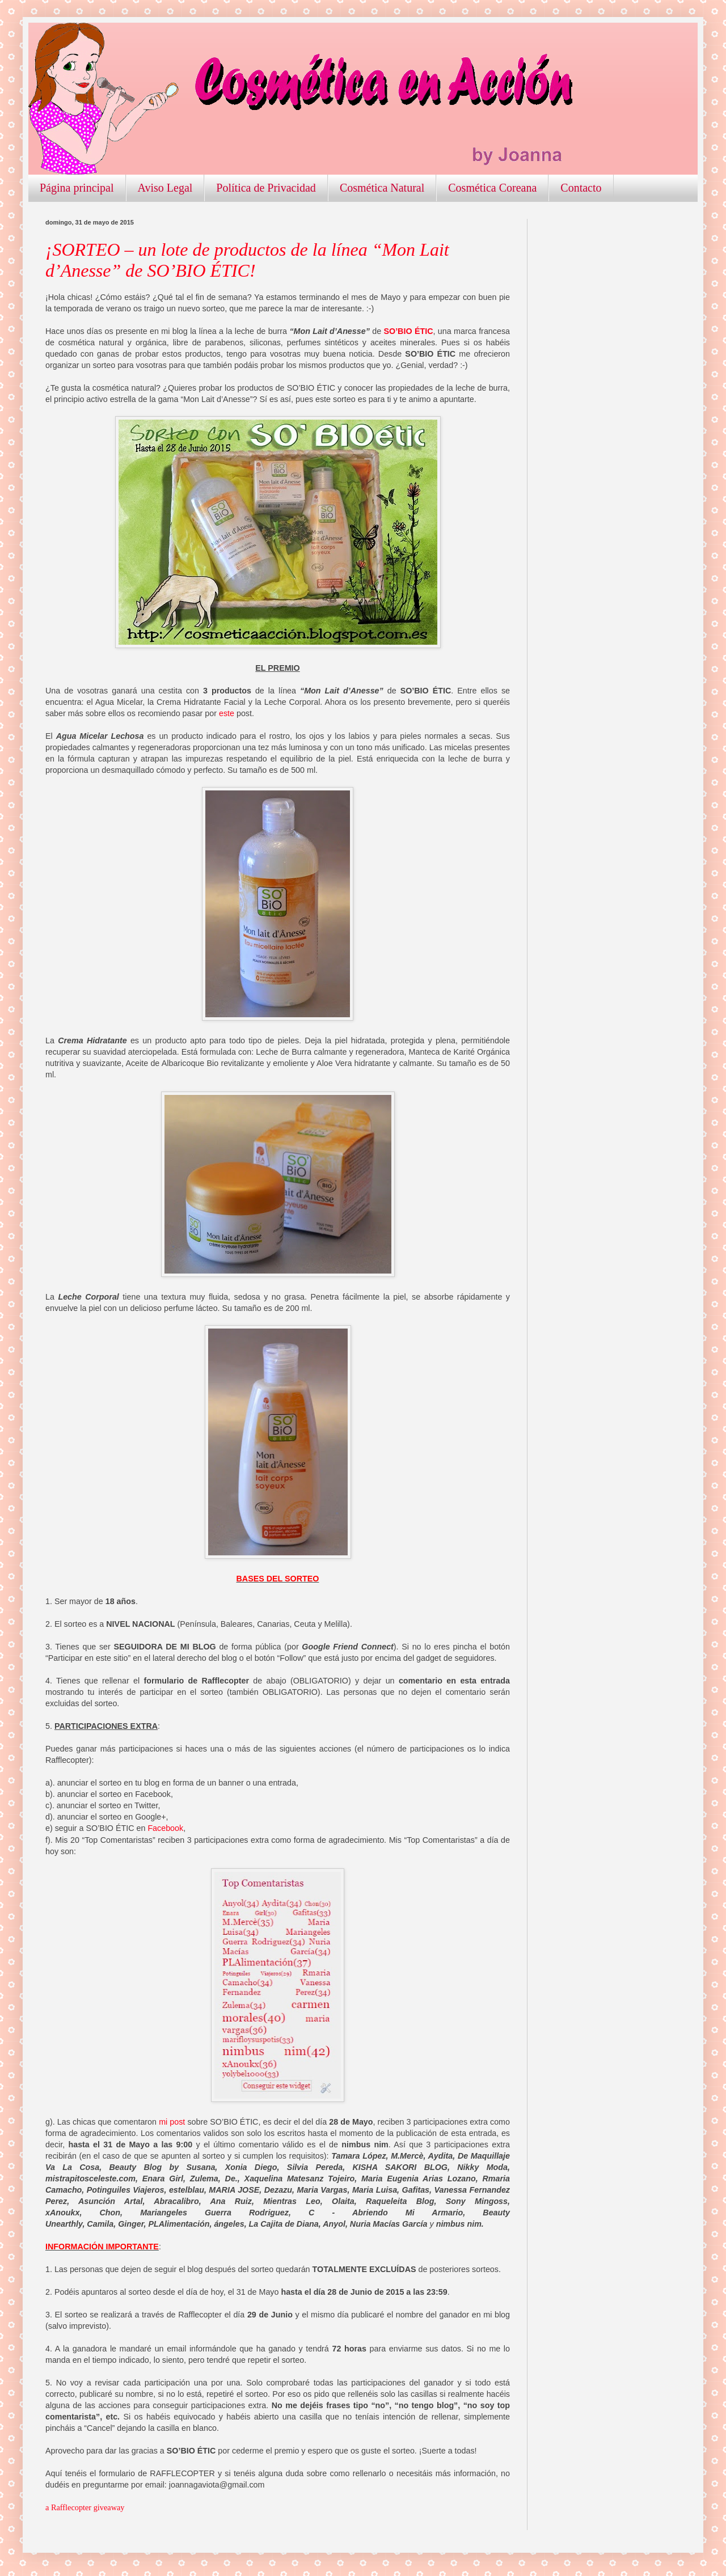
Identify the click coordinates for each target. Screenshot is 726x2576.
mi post (172, 2121)
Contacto (580, 187)
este (226, 713)
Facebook (165, 1828)
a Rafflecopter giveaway (84, 2507)
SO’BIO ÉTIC (408, 331)
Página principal (77, 187)
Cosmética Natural (382, 187)
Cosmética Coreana (492, 187)
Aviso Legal (165, 187)
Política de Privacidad (266, 187)
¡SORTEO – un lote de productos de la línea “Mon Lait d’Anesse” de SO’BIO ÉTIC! (247, 260)
